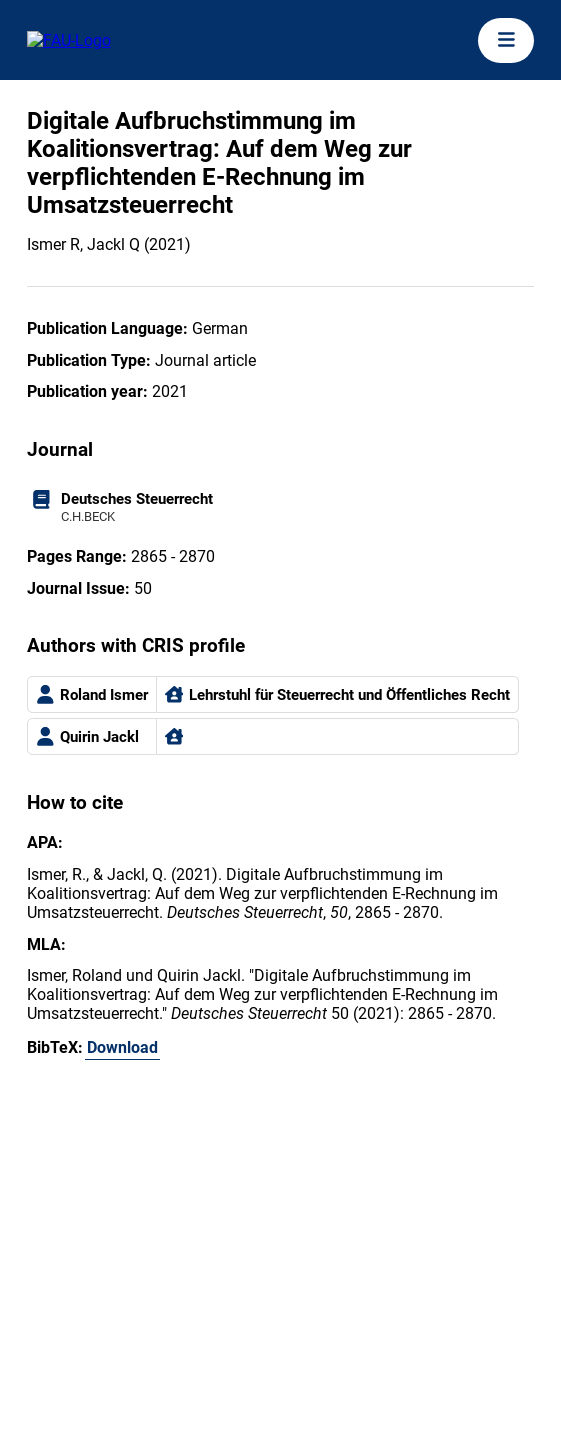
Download (122, 1047)
